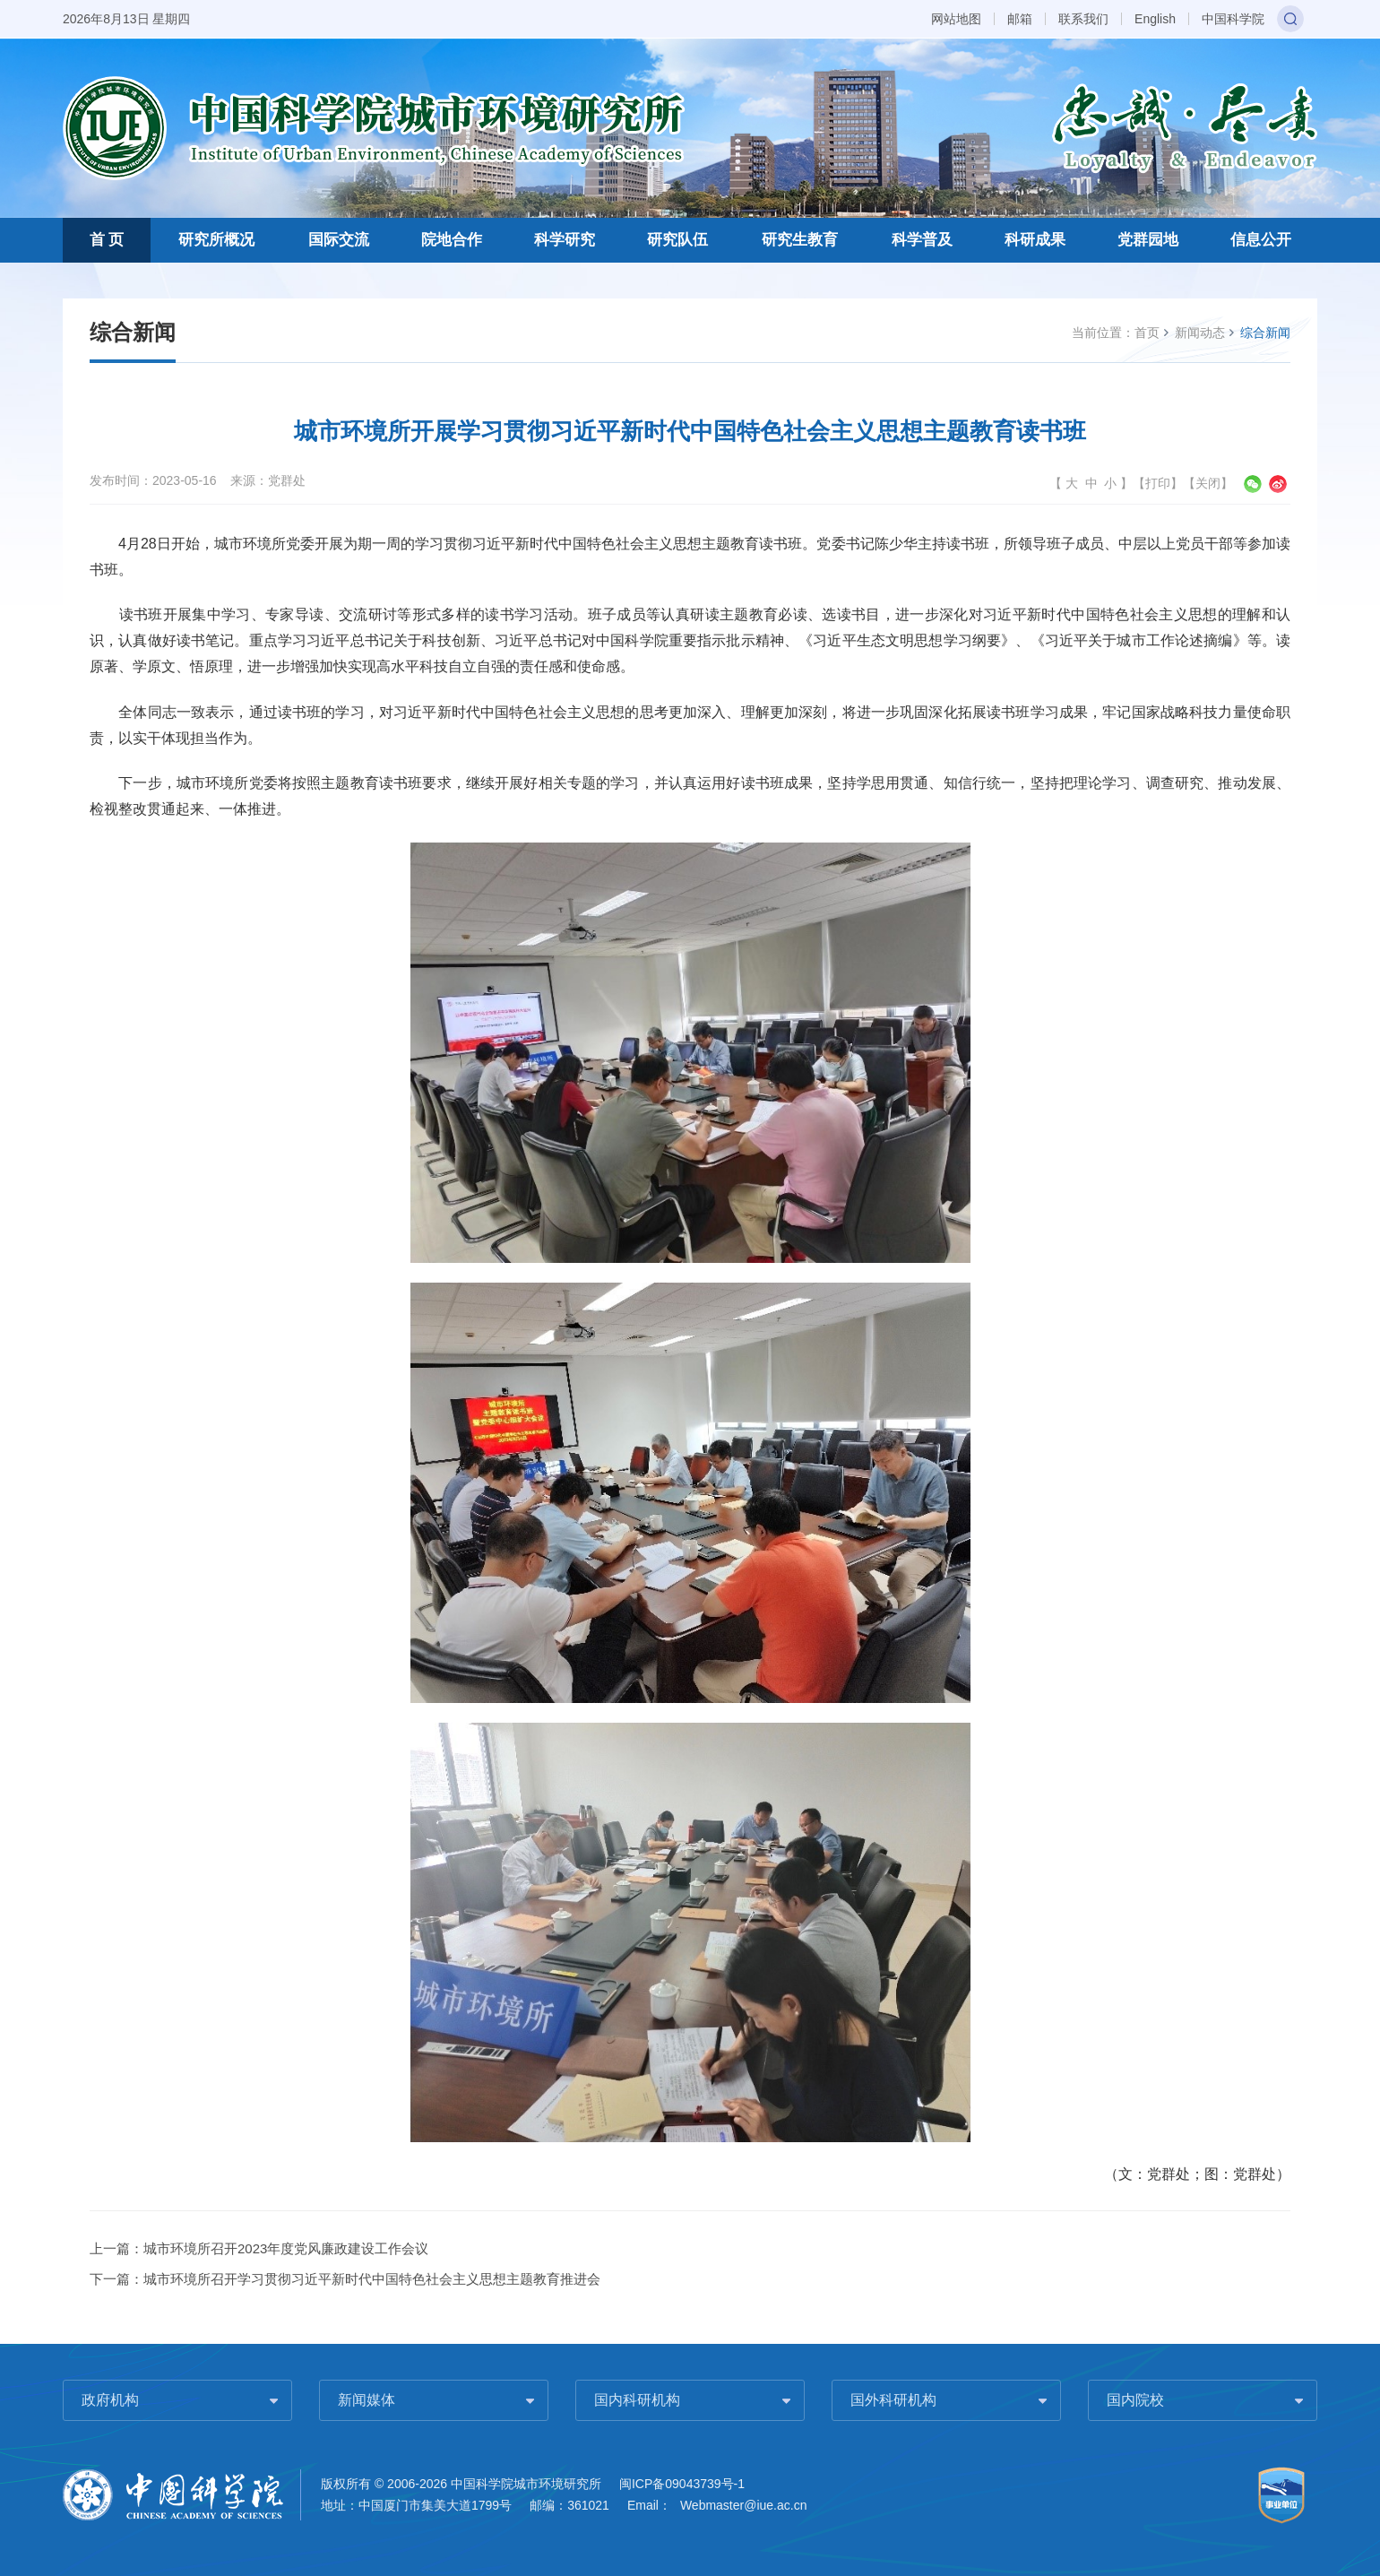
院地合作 (451, 239)
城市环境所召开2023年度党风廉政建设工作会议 (285, 2248)
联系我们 (1083, 19)
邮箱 (1019, 19)
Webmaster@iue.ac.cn (743, 2505)
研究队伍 (677, 239)
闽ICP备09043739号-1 (682, 2484)
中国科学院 (1233, 19)
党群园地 (1147, 239)
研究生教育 (800, 239)
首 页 (107, 239)
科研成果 (1035, 239)
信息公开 (1260, 239)
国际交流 (338, 239)
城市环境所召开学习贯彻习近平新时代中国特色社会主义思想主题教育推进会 (371, 2278)
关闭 (1207, 483)
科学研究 (564, 239)
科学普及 (922, 239)
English (1155, 19)
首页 (1147, 332)
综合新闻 (1265, 332)
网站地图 (956, 19)
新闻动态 (1200, 332)
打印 (1157, 483)
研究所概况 (216, 239)
